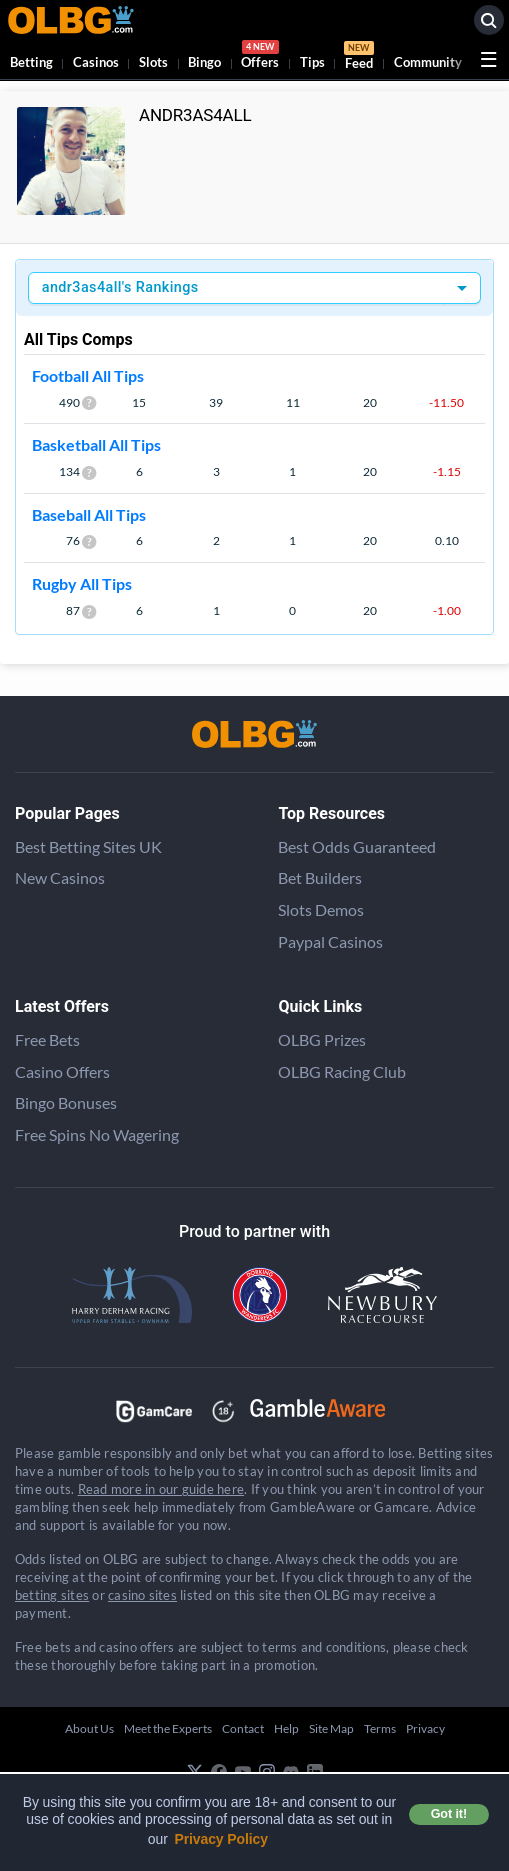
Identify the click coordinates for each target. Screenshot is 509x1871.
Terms (380, 1728)
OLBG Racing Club (342, 1071)
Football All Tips (88, 375)
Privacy (425, 1728)
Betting (31, 62)
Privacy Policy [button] (221, 1839)
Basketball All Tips (96, 444)
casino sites (142, 1595)
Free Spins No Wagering (97, 1134)
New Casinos (60, 877)
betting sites (52, 1595)
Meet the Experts (168, 1728)
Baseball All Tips (89, 514)
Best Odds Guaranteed (357, 846)
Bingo (204, 62)
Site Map (331, 1728)
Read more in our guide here (161, 1489)
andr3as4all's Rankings (120, 287)
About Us (89, 1728)
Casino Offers (62, 1071)
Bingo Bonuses (66, 1102)
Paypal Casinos (330, 941)
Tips (312, 62)
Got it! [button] (449, 1814)
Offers (260, 57)
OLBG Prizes (322, 1039)
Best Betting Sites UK (88, 846)
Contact (243, 1728)
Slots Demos (321, 909)
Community (428, 62)
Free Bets (47, 1039)
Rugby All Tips (82, 583)
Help (286, 1728)
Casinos (96, 62)
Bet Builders (320, 877)
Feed (359, 58)
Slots (153, 62)
